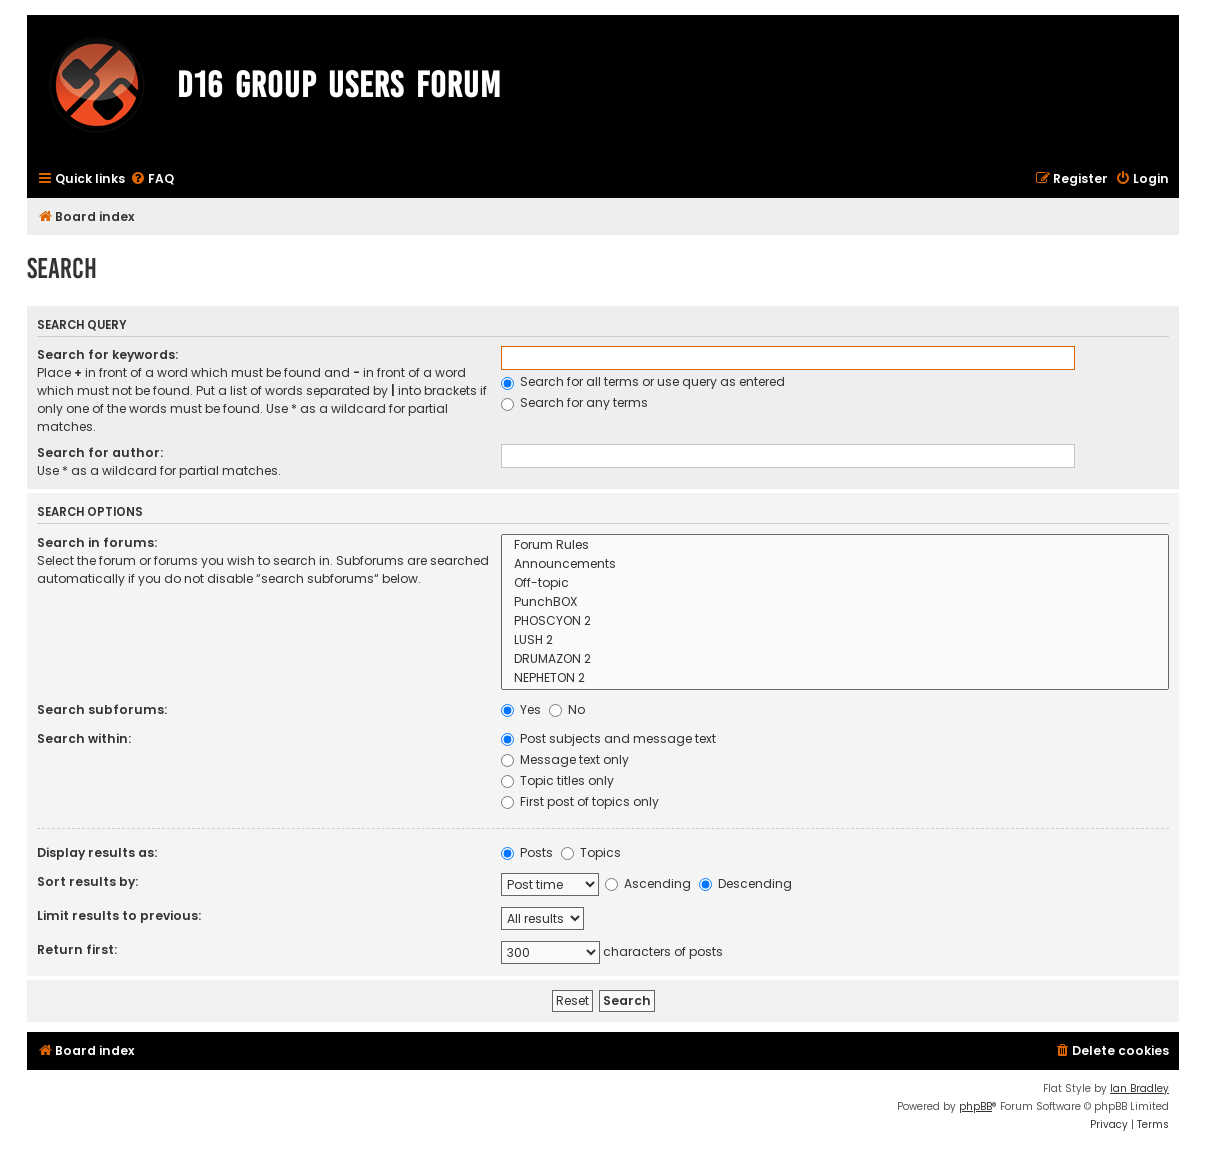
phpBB (975, 1106)
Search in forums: (97, 542)
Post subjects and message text (608, 738)
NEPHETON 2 (835, 678)
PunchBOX (835, 602)
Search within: (84, 738)
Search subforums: (102, 709)
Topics (591, 852)
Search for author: (100, 452)
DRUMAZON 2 (835, 659)
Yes (521, 709)
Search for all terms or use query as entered (643, 381)
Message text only (565, 759)
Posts (527, 852)
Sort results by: (87, 881)
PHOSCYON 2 (835, 621)
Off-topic (835, 583)
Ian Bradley (1139, 1088)
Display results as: (97, 852)
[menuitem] (152, 179)
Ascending (648, 883)
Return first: (77, 949)
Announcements (835, 564)
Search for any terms (574, 402)
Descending (745, 883)
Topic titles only (557, 780)
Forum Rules (835, 545)
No (567, 709)
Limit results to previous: (119, 915)
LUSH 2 (835, 640)
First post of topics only (580, 801)
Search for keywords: (107, 354)
